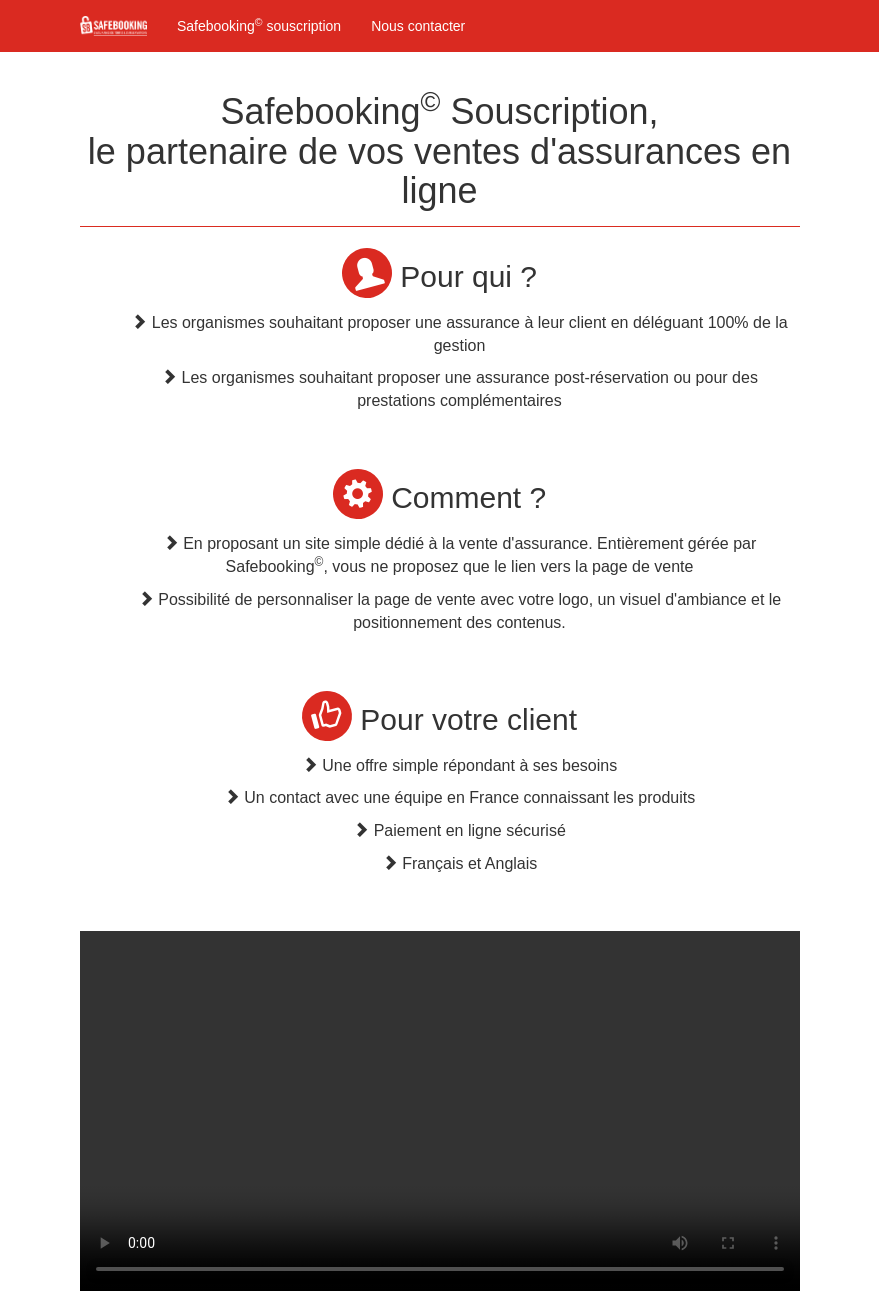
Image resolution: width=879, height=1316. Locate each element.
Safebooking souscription (259, 25)
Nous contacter (418, 26)
